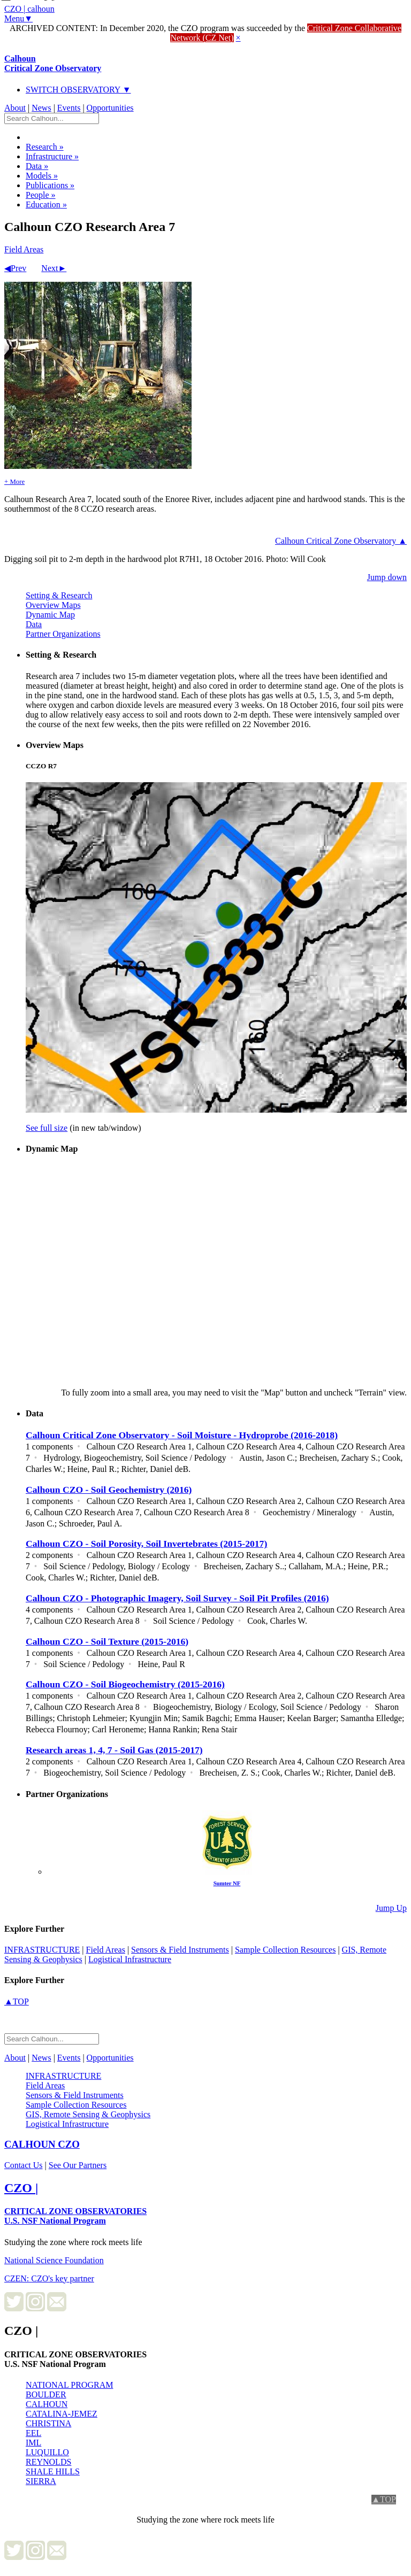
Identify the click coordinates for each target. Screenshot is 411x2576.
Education (46, 204)
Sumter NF (227, 1883)
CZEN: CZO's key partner (49, 2278)
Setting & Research (59, 595)
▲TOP (16, 2001)
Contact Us (23, 2165)
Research (45, 146)
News (41, 107)
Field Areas (23, 249)
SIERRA (41, 2481)
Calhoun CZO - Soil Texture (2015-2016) (107, 1641)
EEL (33, 2433)
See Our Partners (77, 2165)
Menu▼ (18, 18)
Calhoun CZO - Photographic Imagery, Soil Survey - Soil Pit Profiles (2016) (177, 1598)
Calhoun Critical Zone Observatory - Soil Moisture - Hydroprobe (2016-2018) (182, 1435)
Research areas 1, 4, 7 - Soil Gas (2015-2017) (114, 1750)
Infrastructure (52, 156)
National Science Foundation (54, 2260)
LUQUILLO (47, 2452)
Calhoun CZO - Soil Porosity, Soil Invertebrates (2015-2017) (146, 1543)
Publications (50, 185)
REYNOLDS (48, 2461)
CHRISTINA (48, 2423)
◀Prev (15, 268)
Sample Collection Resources (285, 1949)
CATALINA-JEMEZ (61, 2413)
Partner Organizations (63, 633)
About (15, 107)
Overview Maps (53, 605)
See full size (46, 1127)
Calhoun (52, 63)
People (41, 194)
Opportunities (110, 107)
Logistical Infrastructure (129, 1959)
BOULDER (46, 2394)
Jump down (387, 577)
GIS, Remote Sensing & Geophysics (88, 2114)
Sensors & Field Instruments (180, 1949)
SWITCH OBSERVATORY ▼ (78, 89)
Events (69, 107)
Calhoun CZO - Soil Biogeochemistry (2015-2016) (125, 1684)
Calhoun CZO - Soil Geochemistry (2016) (109, 1489)
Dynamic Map (50, 614)
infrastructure (42, 1949)
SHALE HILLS (53, 2471)
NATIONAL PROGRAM (69, 2384)
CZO (42, 2144)
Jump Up (391, 1907)
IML (33, 2442)
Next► (53, 268)
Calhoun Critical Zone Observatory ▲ (341, 540)
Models (42, 175)
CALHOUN (46, 2404)
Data (37, 166)
